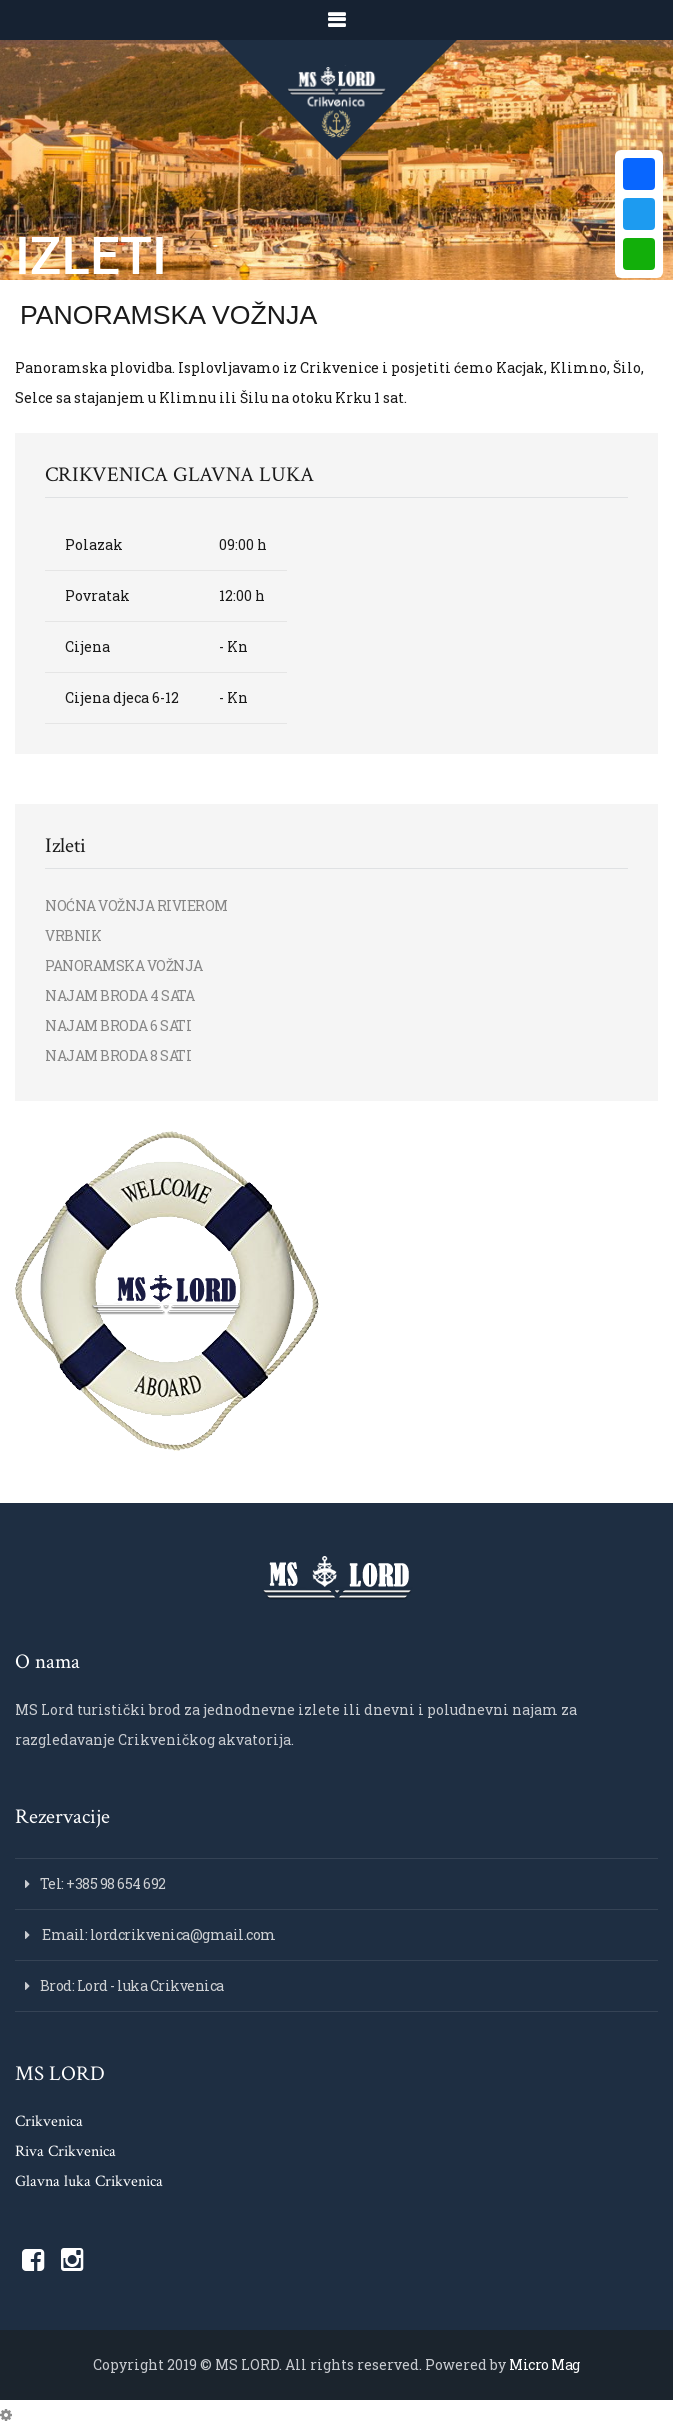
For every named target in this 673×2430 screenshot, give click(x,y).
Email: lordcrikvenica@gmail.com (158, 1934)
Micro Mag (544, 2364)
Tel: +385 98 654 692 (103, 1883)
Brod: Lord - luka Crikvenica (132, 1985)
